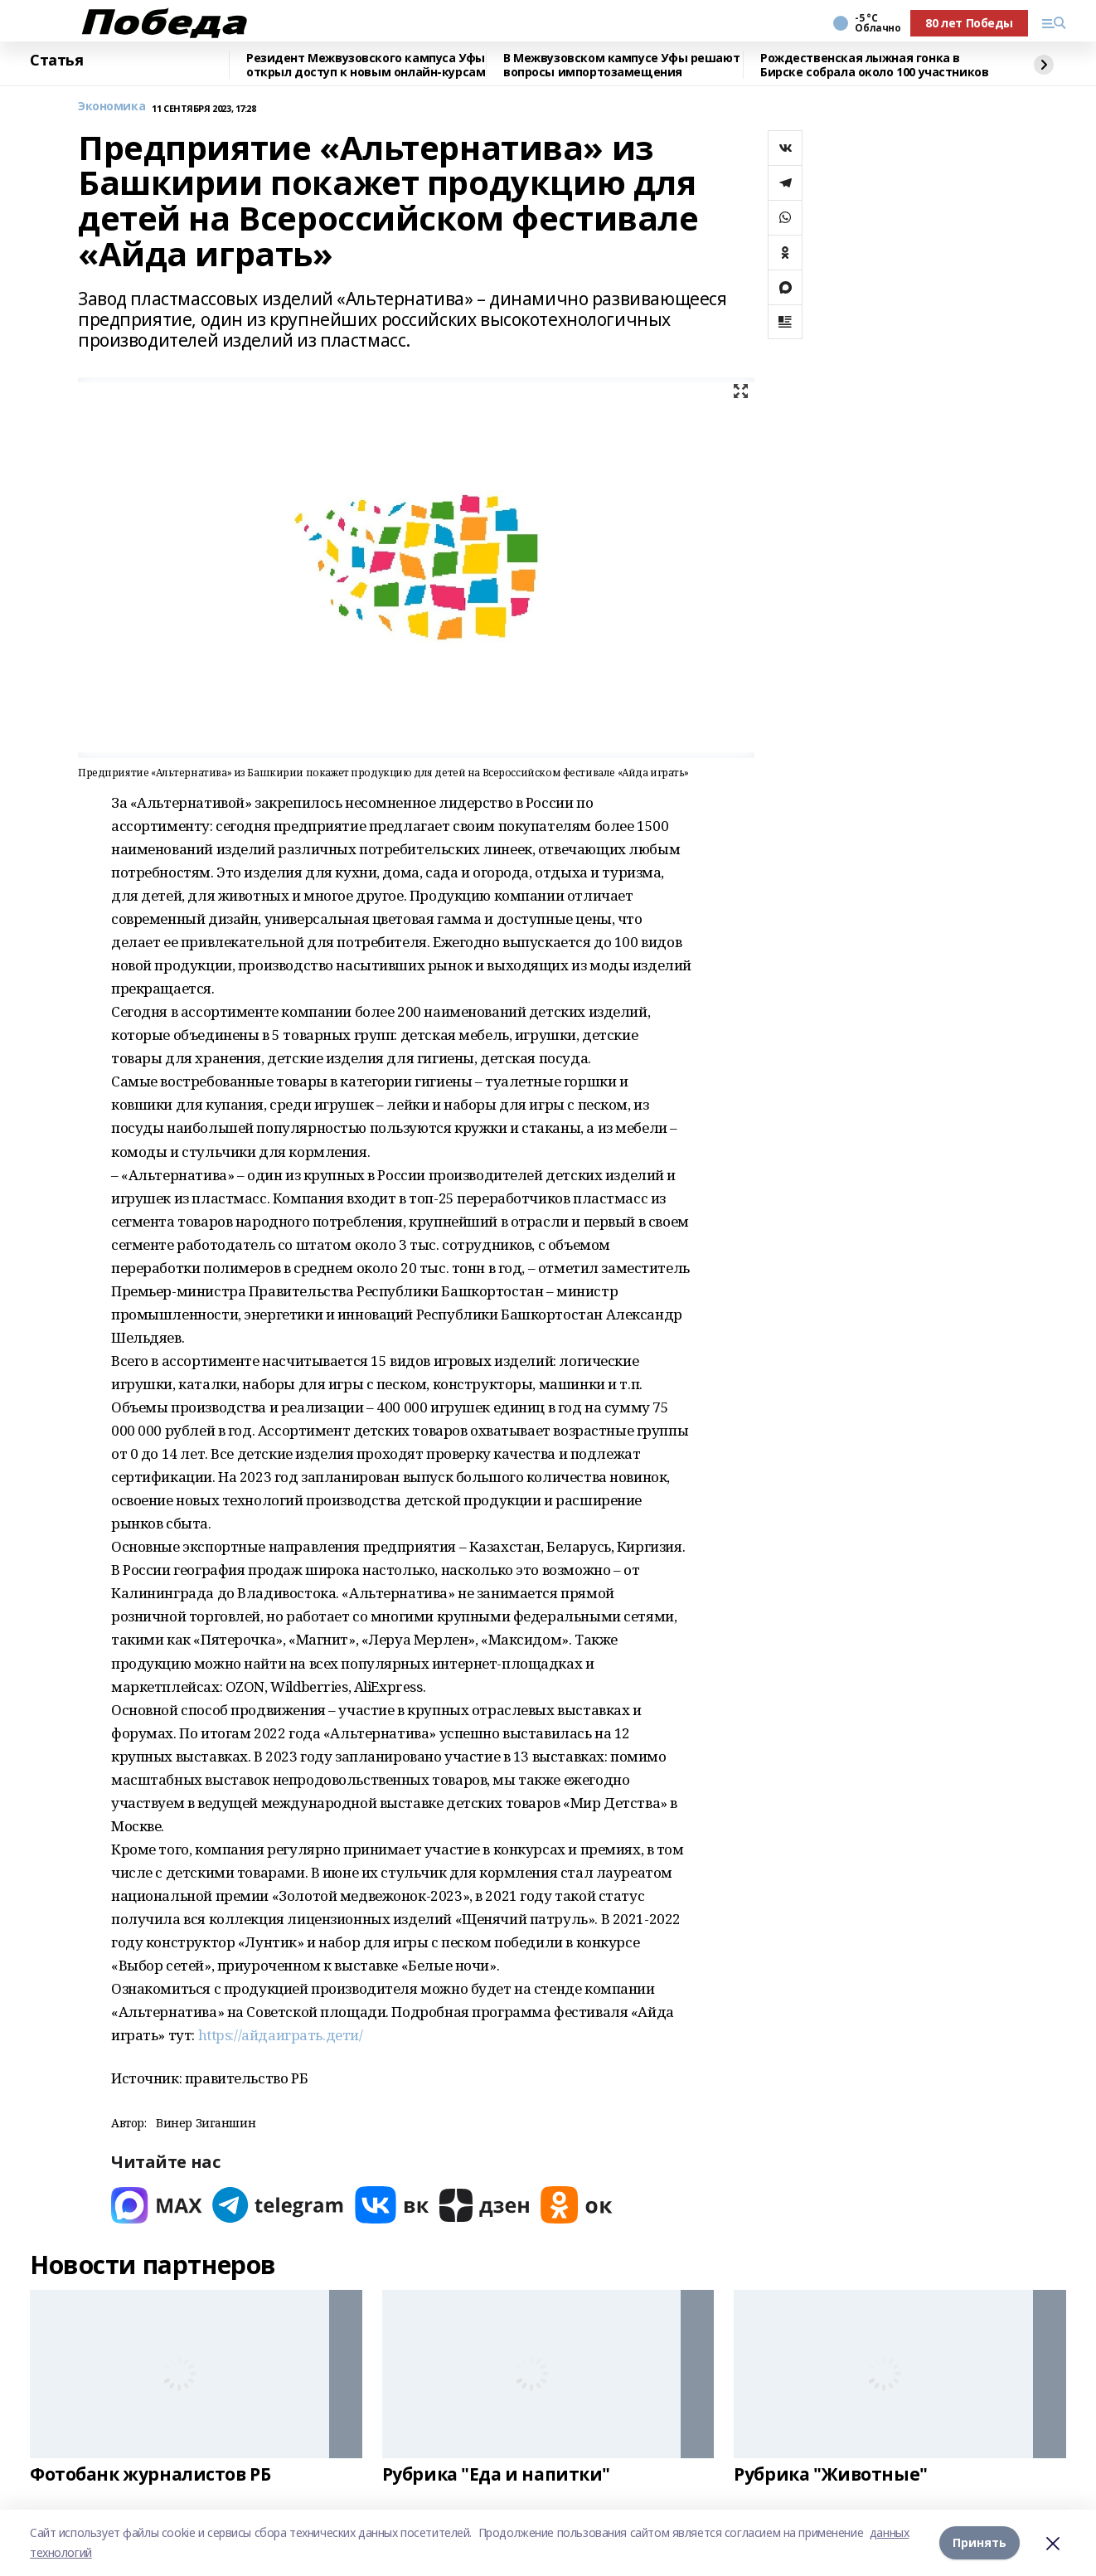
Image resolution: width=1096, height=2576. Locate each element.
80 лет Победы (969, 23)
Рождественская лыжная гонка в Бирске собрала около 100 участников (874, 65)
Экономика (111, 107)
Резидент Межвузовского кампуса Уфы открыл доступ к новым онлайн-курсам (365, 65)
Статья (56, 60)
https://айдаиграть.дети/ (280, 2034)
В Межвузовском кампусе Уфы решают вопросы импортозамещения (621, 65)
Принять (979, 2542)
